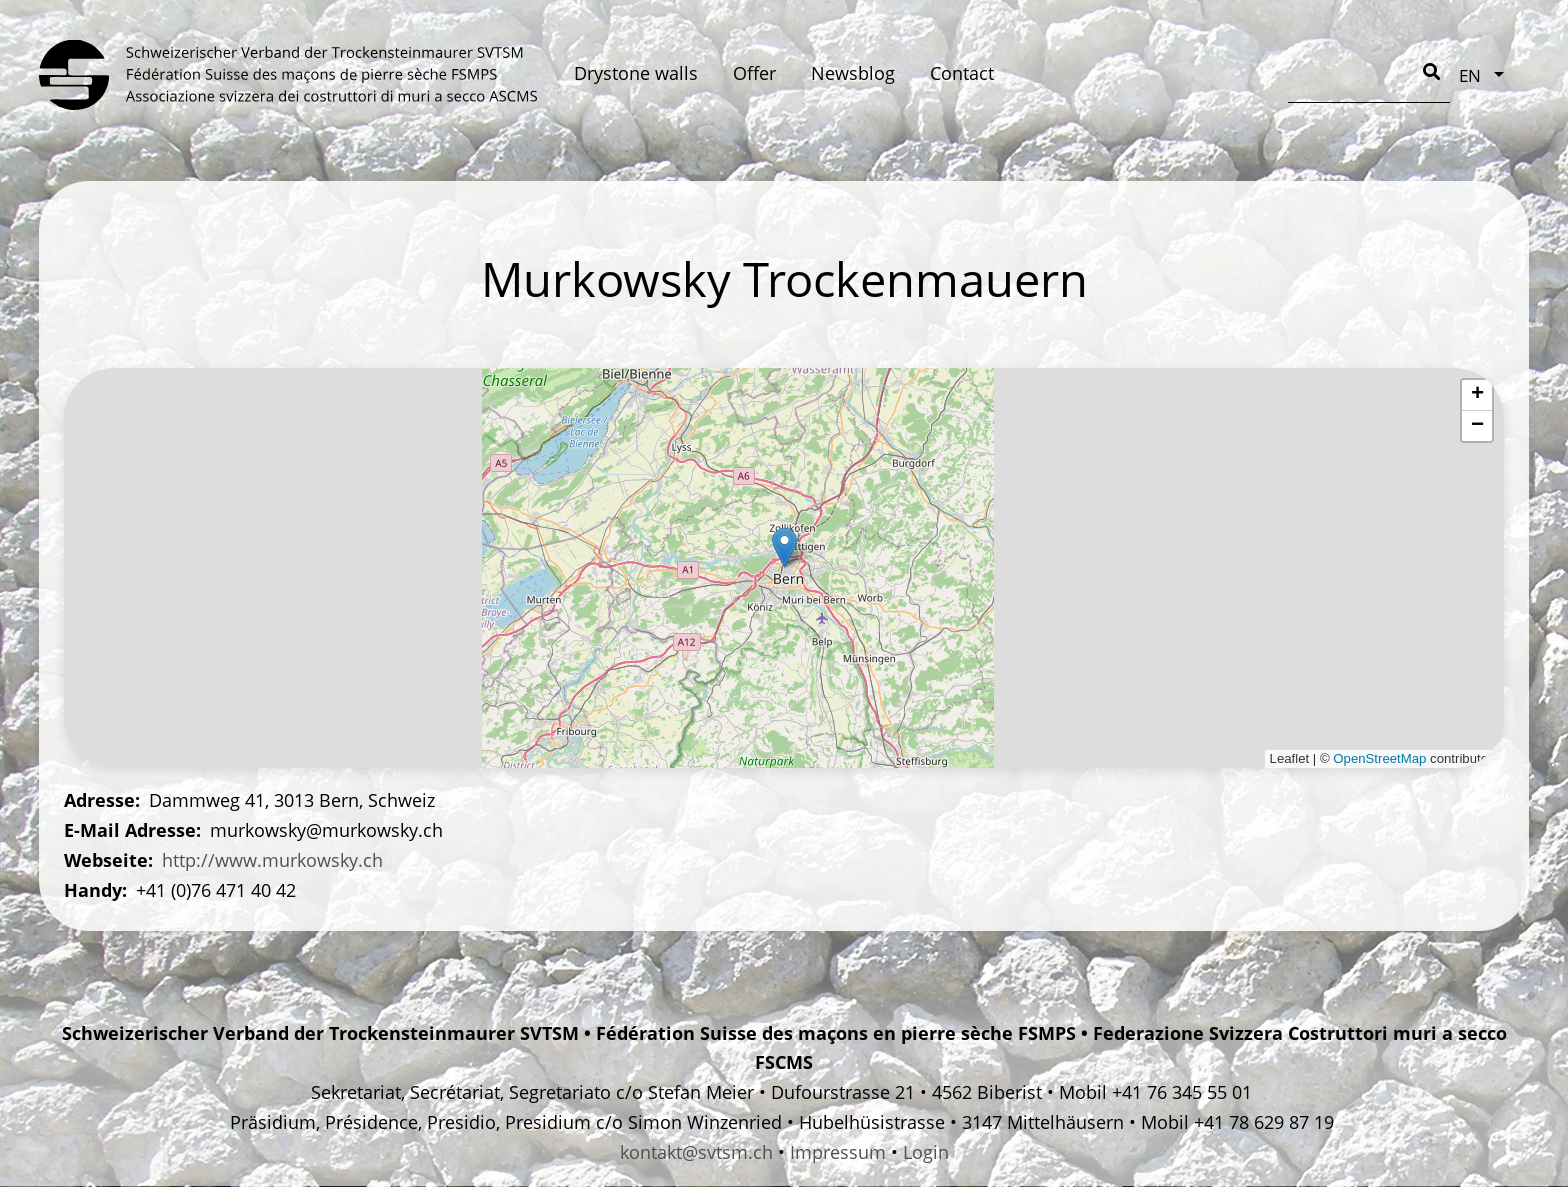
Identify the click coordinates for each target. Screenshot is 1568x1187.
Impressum (838, 1152)
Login (926, 1152)
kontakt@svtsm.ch (696, 1152)
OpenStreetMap (1379, 758)
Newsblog (853, 73)
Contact (962, 73)
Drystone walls (636, 73)
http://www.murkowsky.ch (272, 860)
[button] (784, 547)
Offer (754, 73)
